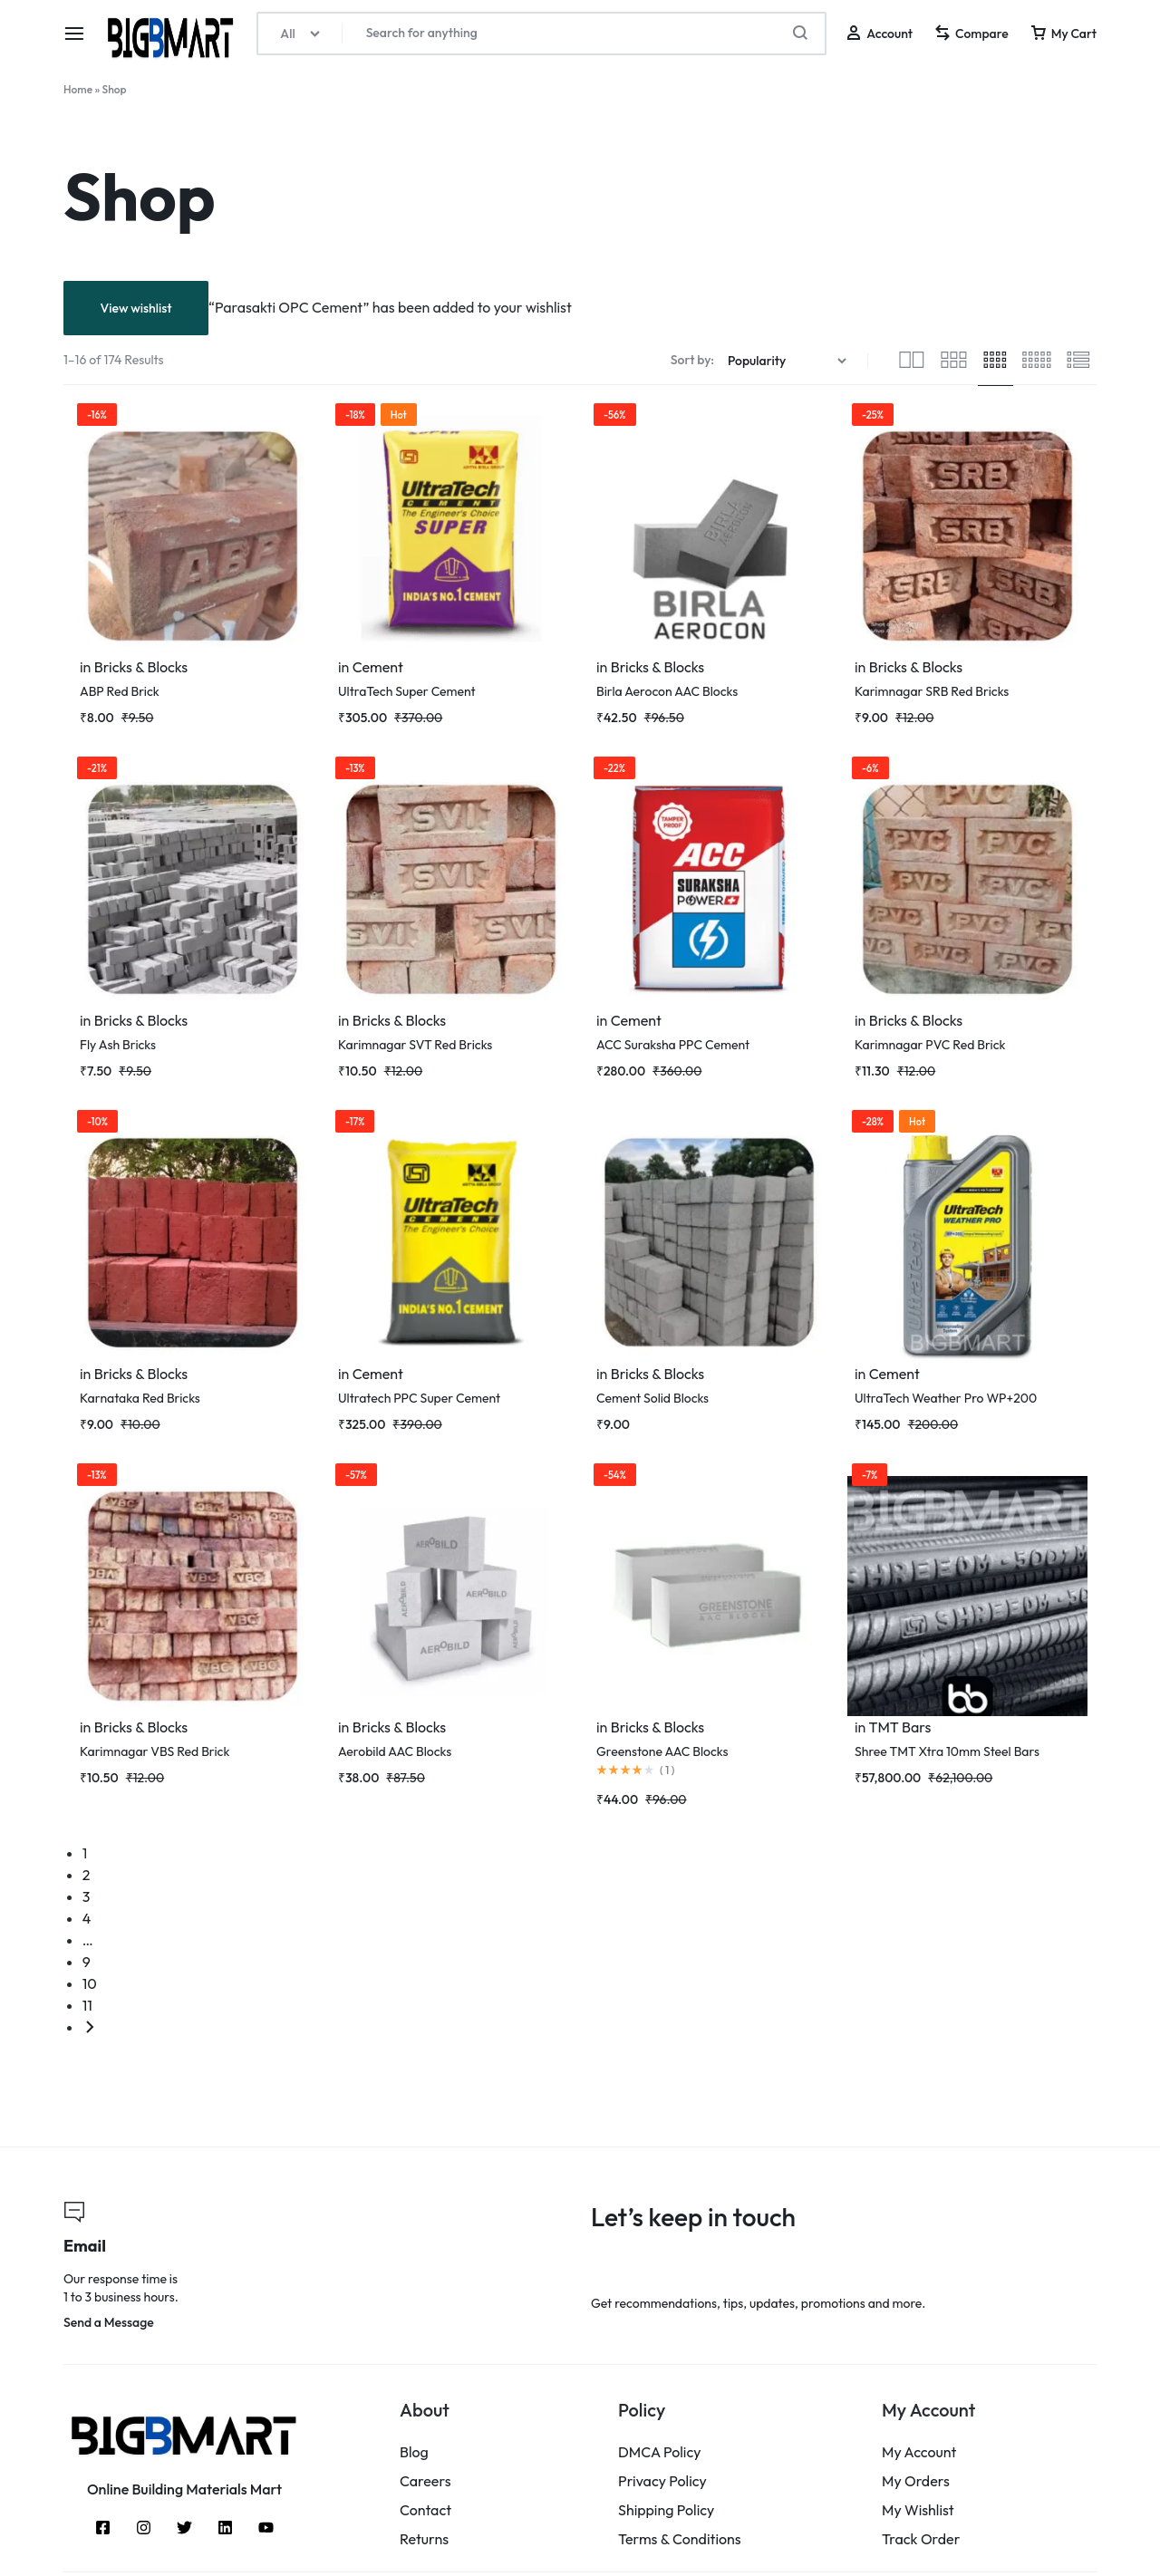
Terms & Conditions (679, 2539)
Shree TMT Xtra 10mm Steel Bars (947, 1751)
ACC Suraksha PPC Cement (672, 1045)
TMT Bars (899, 1727)
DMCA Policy (659, 2452)
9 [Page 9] (86, 1962)
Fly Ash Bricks (118, 1045)
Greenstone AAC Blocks (662, 1751)
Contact (425, 2510)
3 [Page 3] (86, 1896)
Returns (424, 2539)
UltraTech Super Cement (407, 691)
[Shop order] (789, 361)
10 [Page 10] (89, 1983)
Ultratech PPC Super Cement (419, 1398)
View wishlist (135, 308)
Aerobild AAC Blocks (394, 1751)
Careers (425, 2481)
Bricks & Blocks (141, 667)
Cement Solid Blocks (652, 1398)
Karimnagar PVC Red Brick (930, 1045)
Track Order (921, 2539)
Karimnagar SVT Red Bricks (415, 1045)
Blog (414, 2452)
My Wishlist (918, 2510)
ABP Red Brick (120, 691)
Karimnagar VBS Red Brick (154, 1751)
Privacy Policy (662, 2481)
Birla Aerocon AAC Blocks (667, 691)
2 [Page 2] (86, 1875)
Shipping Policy (666, 2510)
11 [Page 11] (87, 2005)
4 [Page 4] (87, 1918)
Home (77, 89)
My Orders (916, 2481)
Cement (378, 667)
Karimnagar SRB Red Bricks (932, 691)
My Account (919, 2452)
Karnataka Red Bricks (140, 1398)
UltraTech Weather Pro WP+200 (946, 1398)
